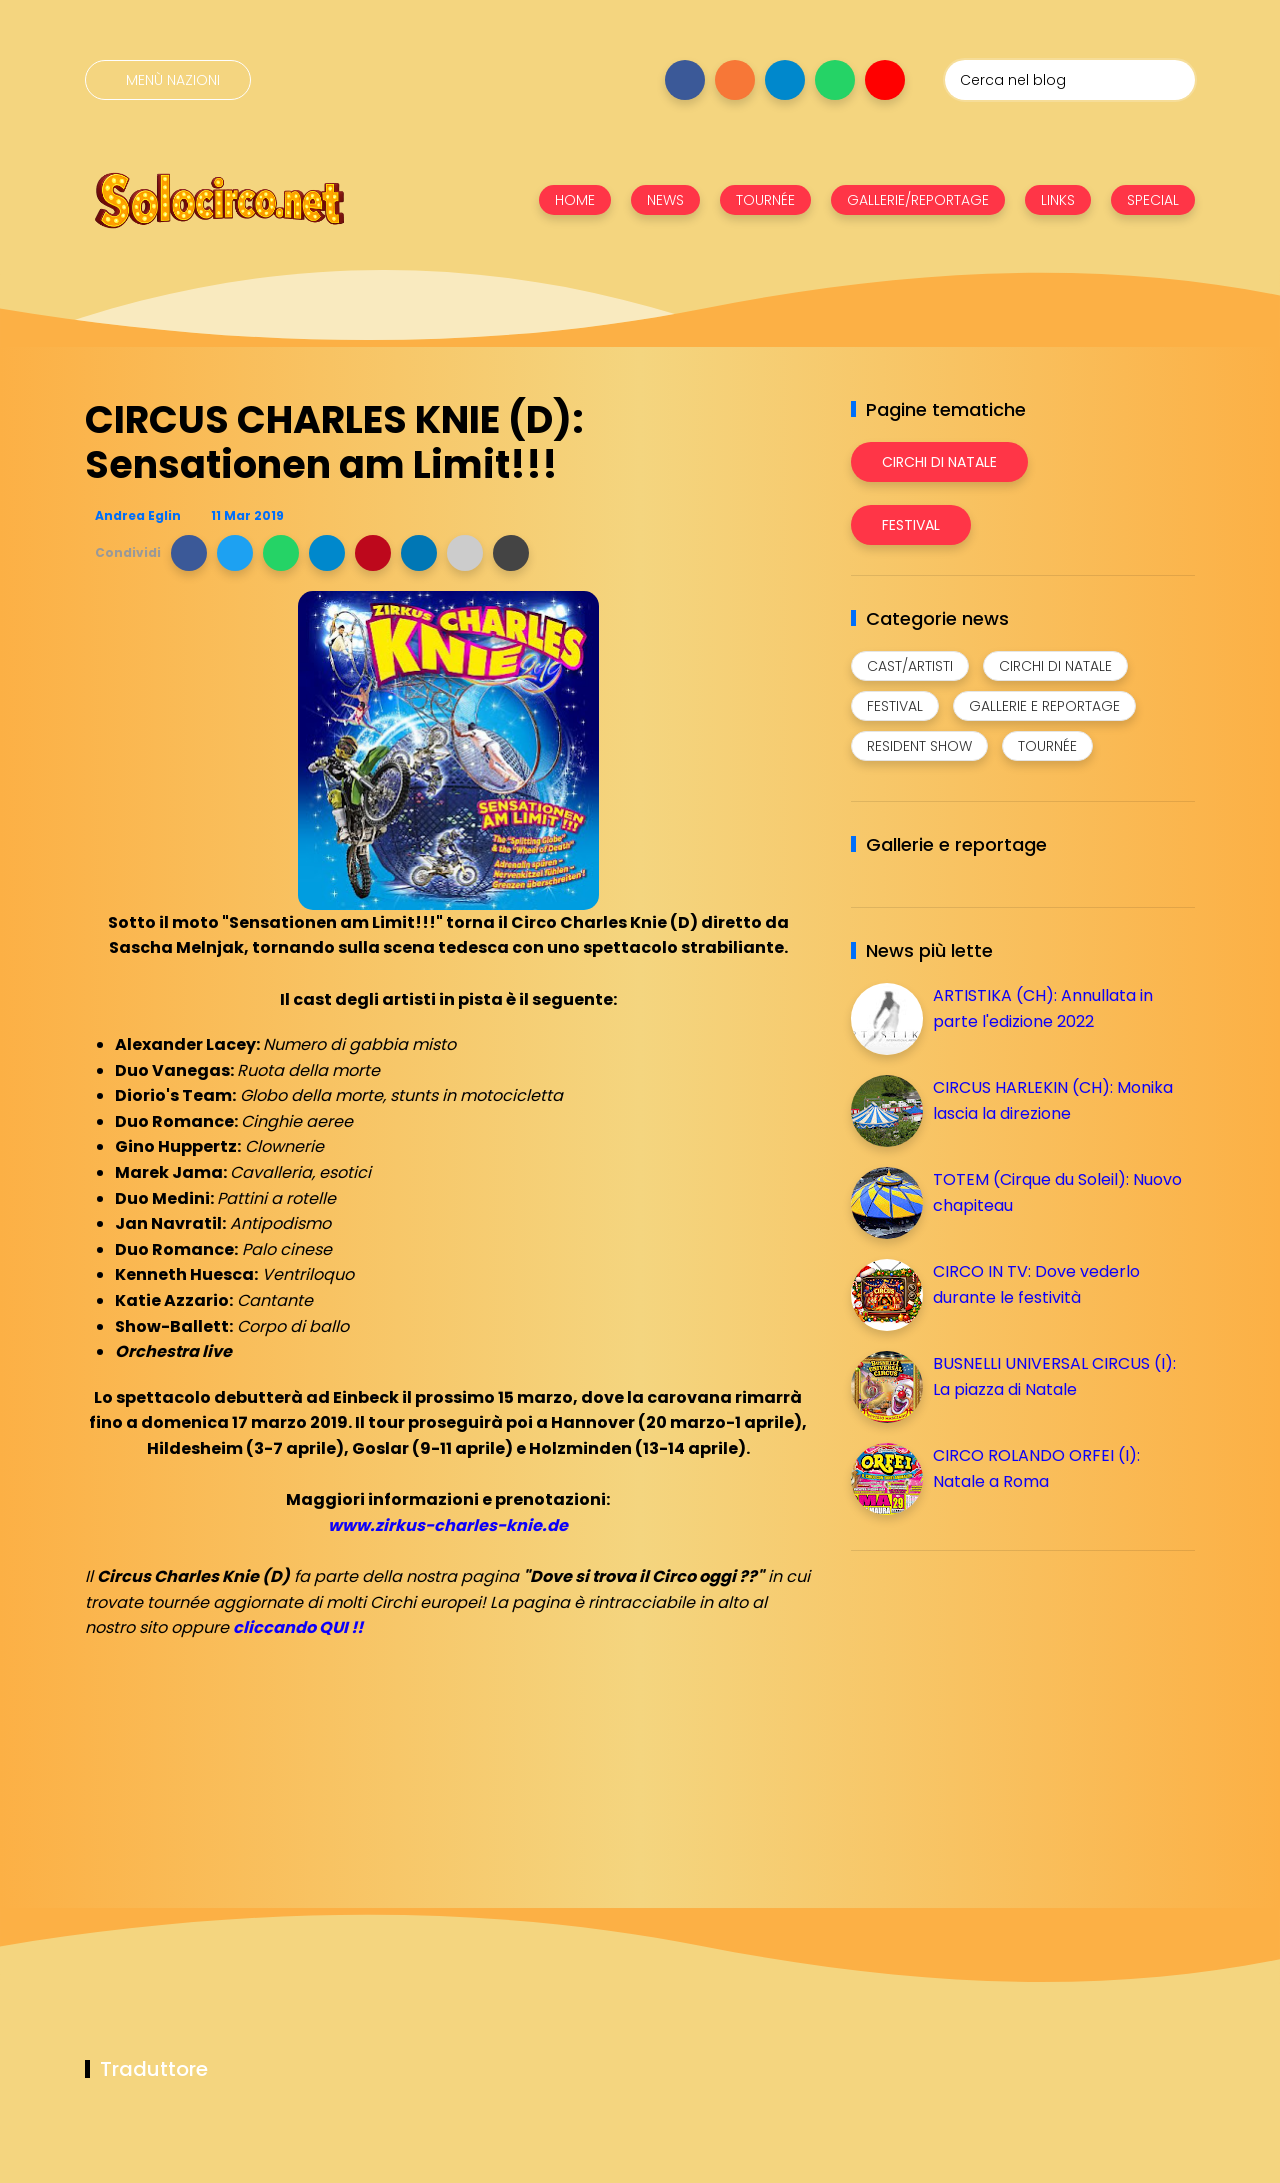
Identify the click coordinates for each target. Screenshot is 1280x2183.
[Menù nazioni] (168, 80)
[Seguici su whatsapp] (835, 80)
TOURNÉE (765, 200)
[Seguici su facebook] (685, 80)
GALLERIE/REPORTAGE (918, 200)
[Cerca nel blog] (1070, 80)
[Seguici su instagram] (735, 80)
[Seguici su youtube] (885, 80)
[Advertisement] (1001, 1706)
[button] (189, 553)
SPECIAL (1153, 200)
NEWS (665, 200)
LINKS (1058, 200)
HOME (575, 200)
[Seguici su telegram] (785, 80)
